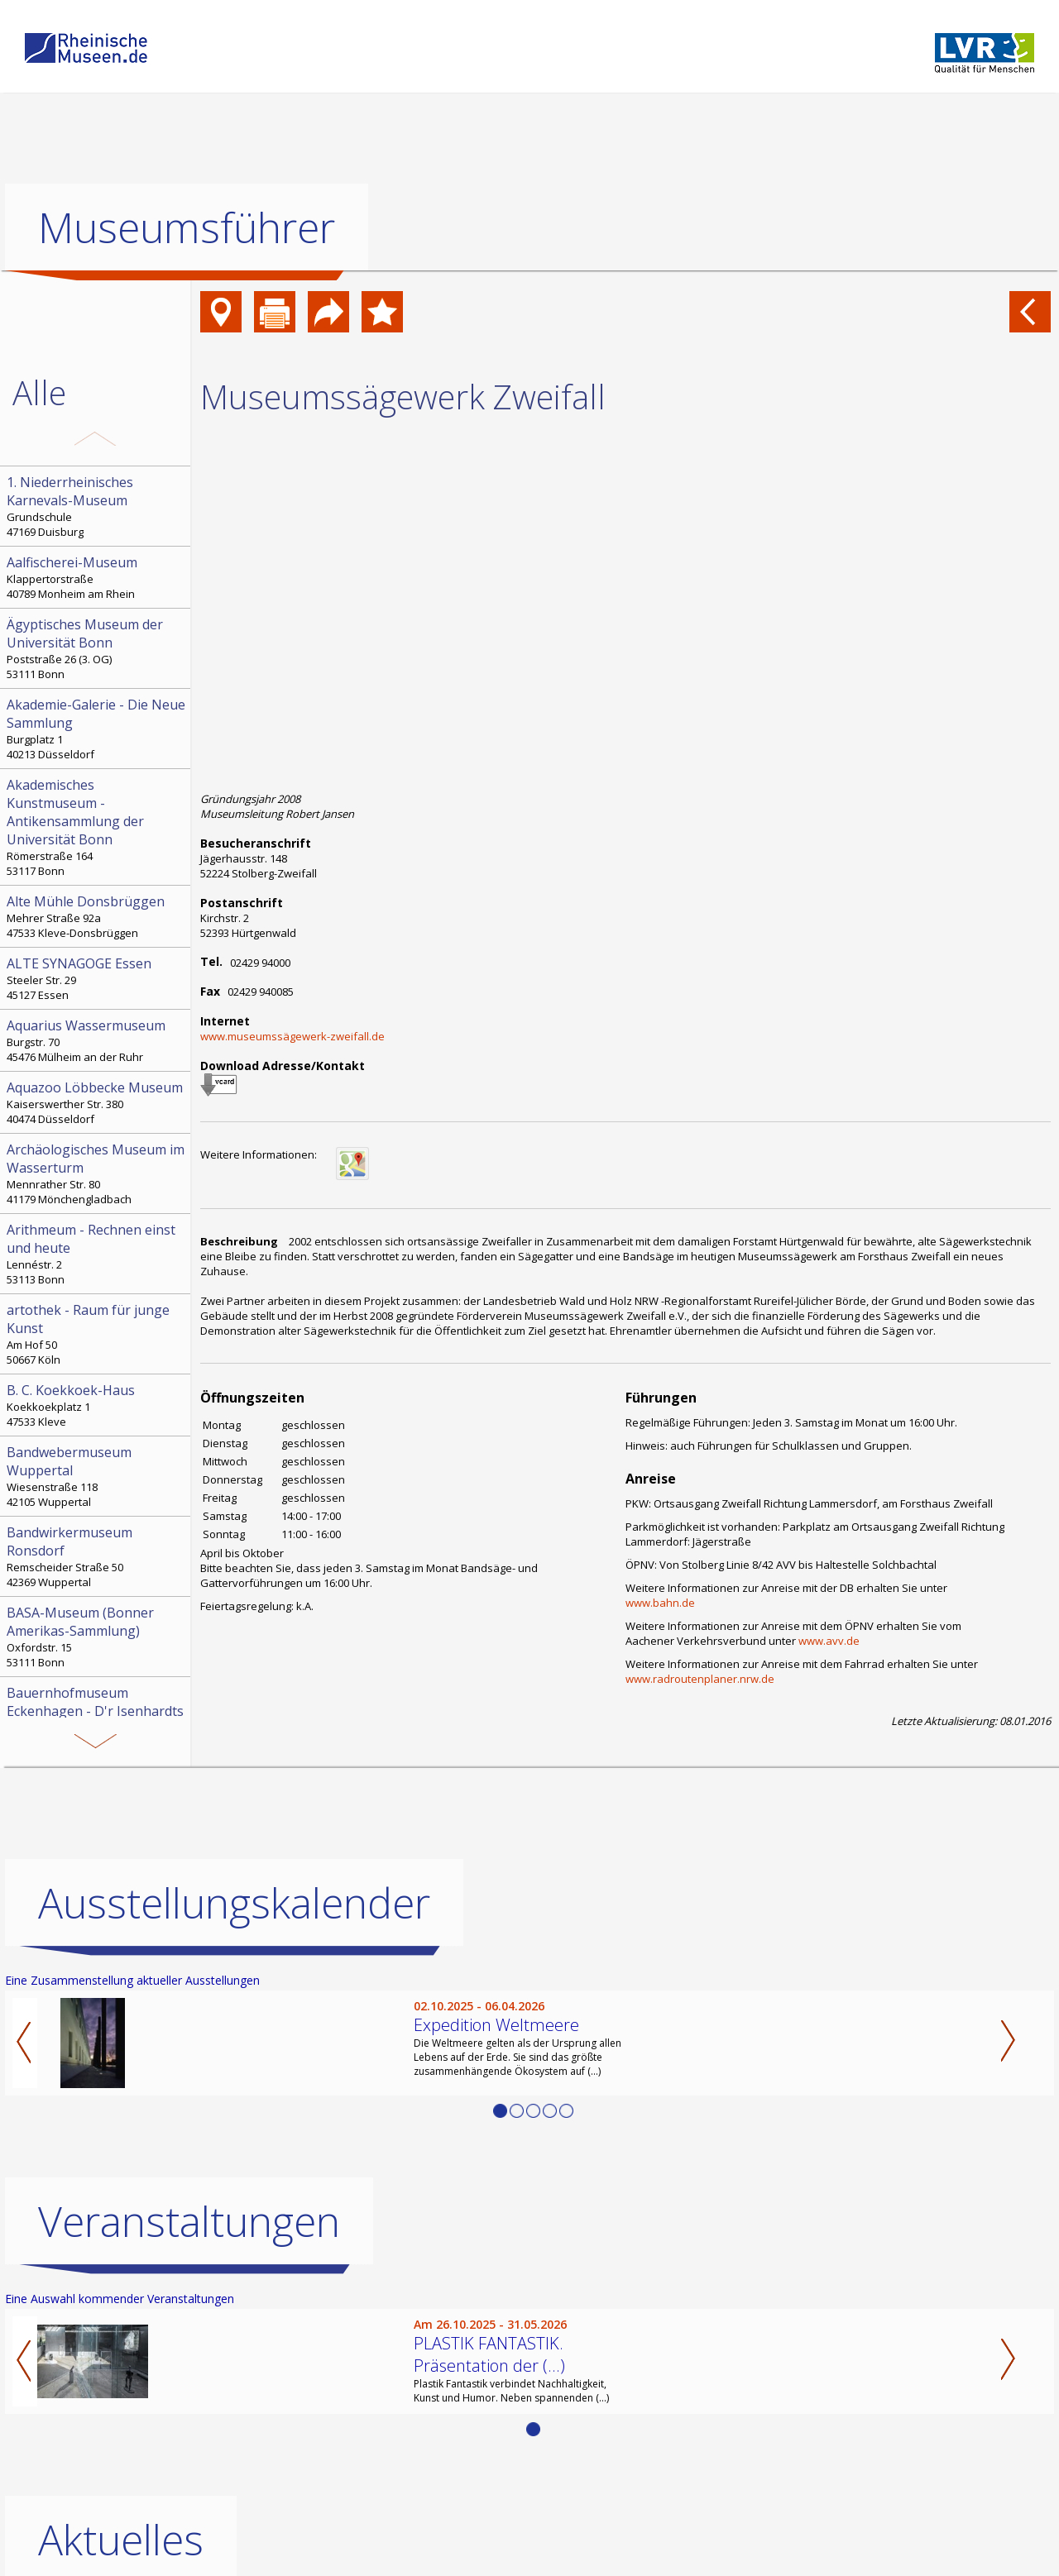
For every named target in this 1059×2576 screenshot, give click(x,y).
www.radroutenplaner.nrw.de (699, 1678)
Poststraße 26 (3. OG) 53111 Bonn (97, 648)
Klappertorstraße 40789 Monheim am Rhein (97, 577)
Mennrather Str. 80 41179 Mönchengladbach (97, 1173)
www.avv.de (829, 1640)
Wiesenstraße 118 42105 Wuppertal (97, 1476)
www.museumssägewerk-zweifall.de (292, 1036)
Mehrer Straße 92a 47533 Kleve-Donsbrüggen (97, 916)
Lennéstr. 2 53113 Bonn (97, 1254)
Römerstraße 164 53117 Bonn (97, 827)
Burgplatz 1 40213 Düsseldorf (97, 728)
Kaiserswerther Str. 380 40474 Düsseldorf (97, 1102)
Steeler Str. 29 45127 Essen (97, 978)
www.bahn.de (660, 1602)
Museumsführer (186, 227)
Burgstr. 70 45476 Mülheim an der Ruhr (97, 1040)
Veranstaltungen (189, 2220)
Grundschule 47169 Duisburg (97, 506)
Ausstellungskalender (234, 1902)
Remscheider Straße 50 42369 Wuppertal (97, 1556)
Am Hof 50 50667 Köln (97, 1334)
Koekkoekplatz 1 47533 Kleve (97, 1405)
